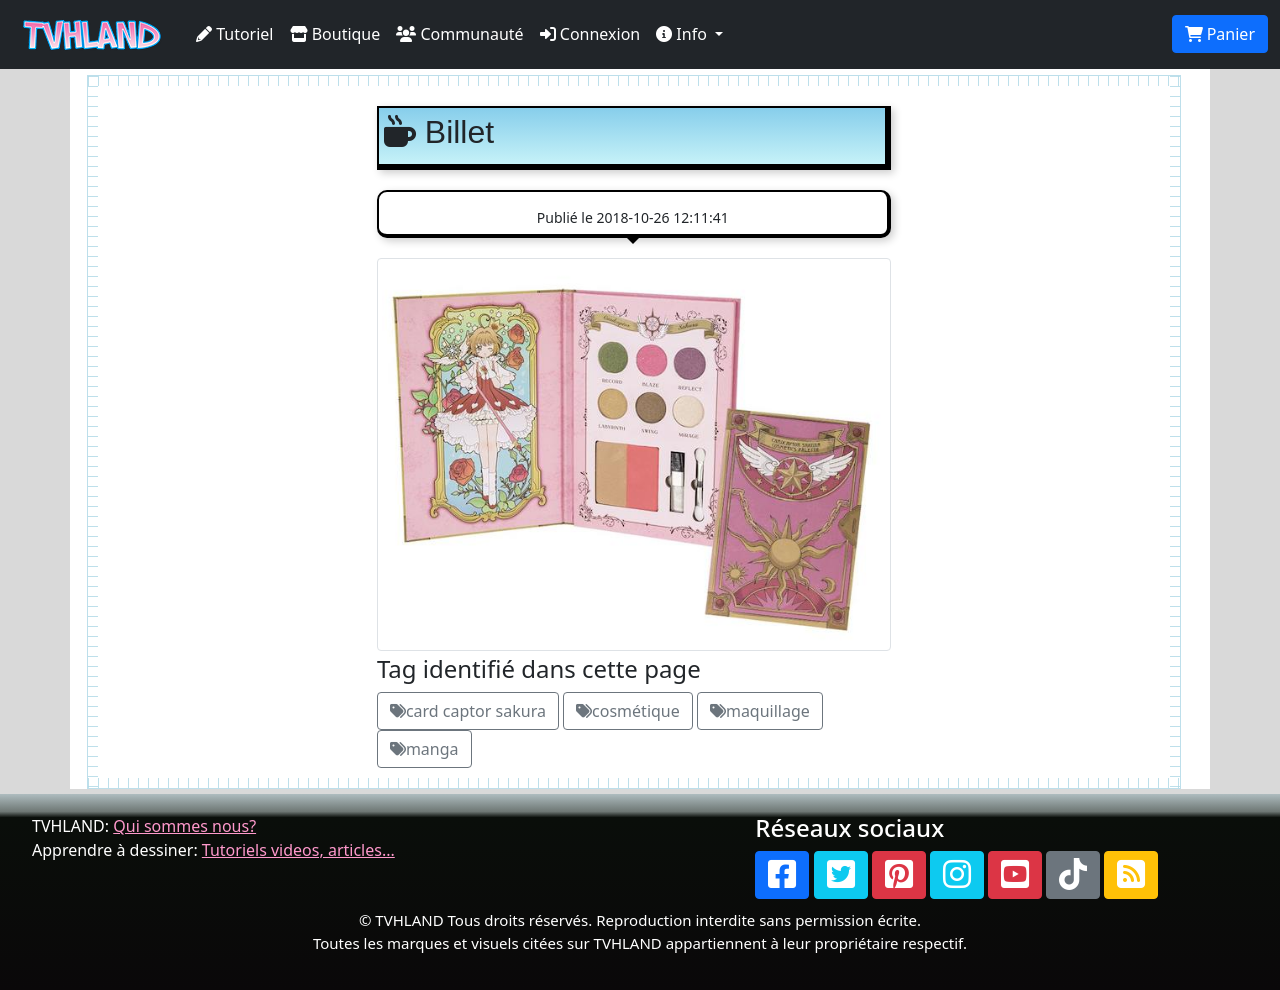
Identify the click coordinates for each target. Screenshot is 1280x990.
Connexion (590, 34)
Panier (1220, 34)
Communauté (459, 34)
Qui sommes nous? (184, 826)
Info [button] (683, 34)
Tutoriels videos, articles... (298, 850)
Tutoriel (235, 34)
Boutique (335, 34)
